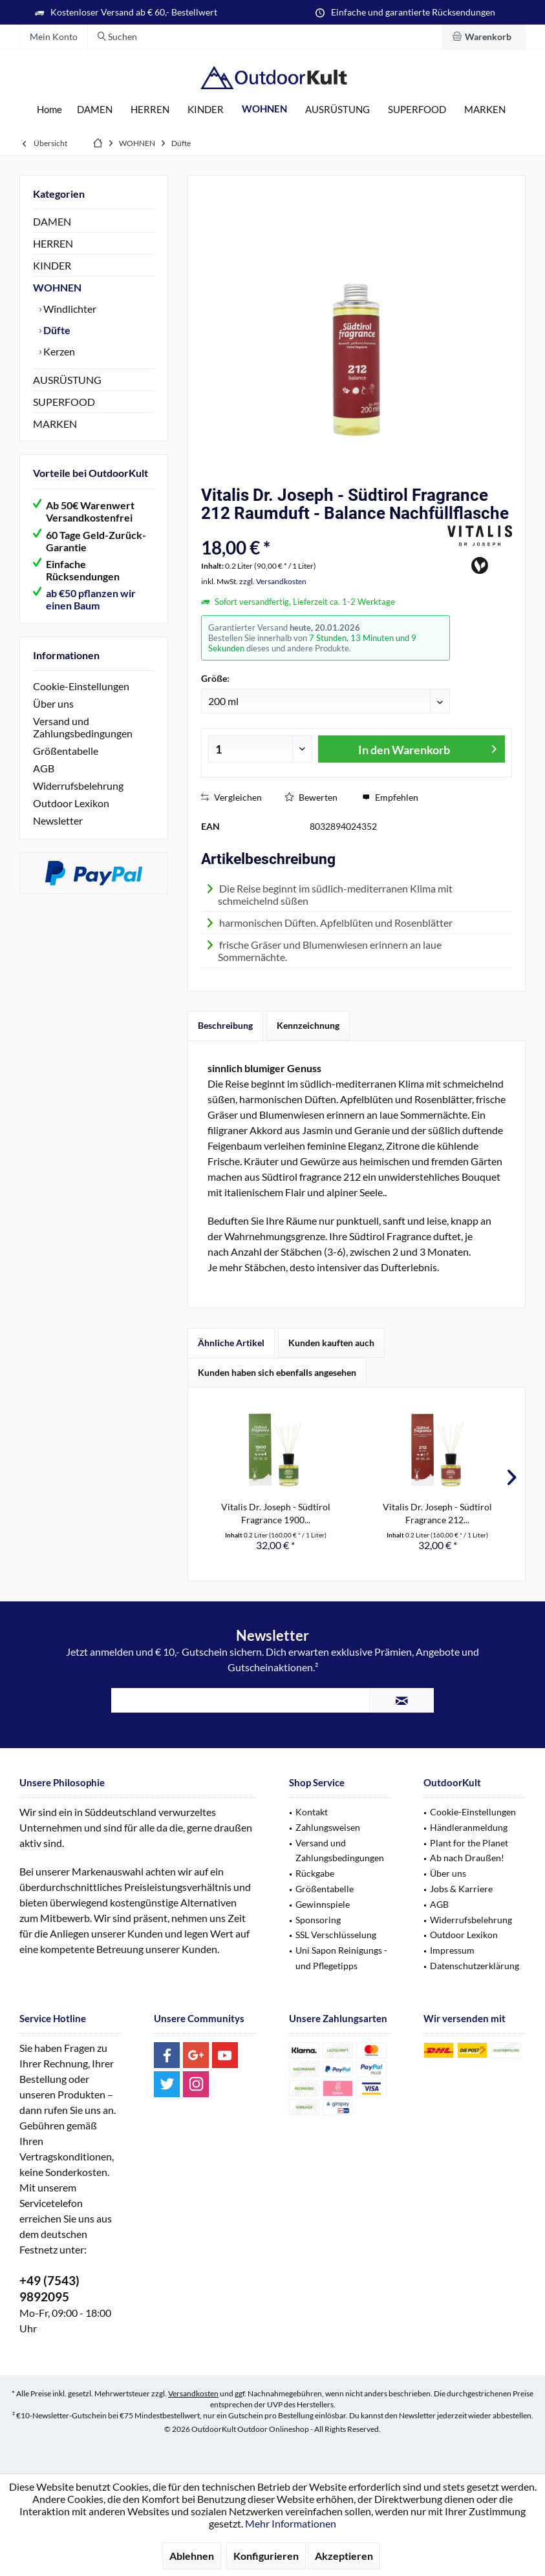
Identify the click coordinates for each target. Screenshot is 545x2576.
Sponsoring (318, 1919)
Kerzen (58, 351)
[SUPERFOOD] (417, 109)
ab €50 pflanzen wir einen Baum (91, 599)
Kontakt (311, 1811)
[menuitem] (484, 37)
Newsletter (58, 820)
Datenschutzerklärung (474, 1965)
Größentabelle (65, 750)
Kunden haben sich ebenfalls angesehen (277, 1372)
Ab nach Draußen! (467, 1857)
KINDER (52, 265)
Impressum (452, 1950)
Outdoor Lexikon (71, 803)
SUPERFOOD (64, 402)
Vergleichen (231, 797)
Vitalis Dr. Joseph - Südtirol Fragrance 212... (437, 1513)
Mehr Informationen (290, 2523)
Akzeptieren (344, 2556)
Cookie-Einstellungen (81, 686)
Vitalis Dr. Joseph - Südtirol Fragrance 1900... (275, 1513)
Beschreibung (225, 1025)
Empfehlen (390, 797)
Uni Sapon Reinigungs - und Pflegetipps (341, 1958)
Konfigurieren (266, 2556)
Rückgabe (314, 1873)
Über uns (53, 703)
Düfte (55, 330)
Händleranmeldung (469, 1827)
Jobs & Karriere (461, 1888)
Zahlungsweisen (327, 1827)
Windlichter (68, 308)
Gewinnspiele (322, 1904)
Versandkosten (193, 2393)
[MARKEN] (485, 109)
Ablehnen (191, 2556)
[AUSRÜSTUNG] (337, 109)
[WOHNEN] (264, 109)
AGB (43, 768)
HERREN (53, 243)
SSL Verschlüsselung (335, 1934)
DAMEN (52, 221)
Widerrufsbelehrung (78, 785)
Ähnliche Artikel (231, 1342)
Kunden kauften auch (331, 1342)
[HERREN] (150, 109)
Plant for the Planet (469, 1842)
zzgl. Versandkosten (272, 581)
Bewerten (310, 797)
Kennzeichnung (308, 1025)
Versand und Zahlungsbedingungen (83, 727)
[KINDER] (205, 109)
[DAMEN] (95, 109)
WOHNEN (57, 287)
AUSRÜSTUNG (67, 380)
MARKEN (55, 423)
